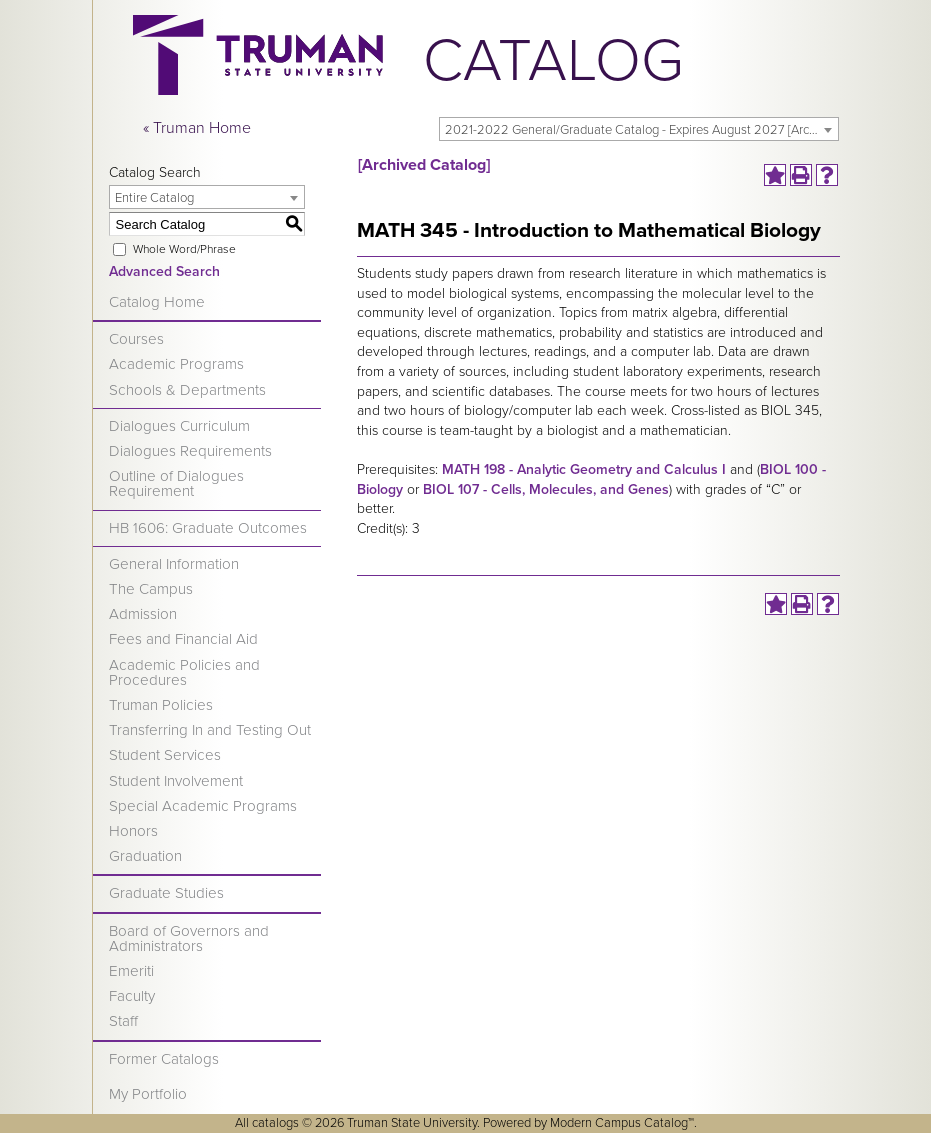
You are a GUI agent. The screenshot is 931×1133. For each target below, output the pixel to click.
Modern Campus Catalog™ (622, 1123)
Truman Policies (161, 705)
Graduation (145, 856)
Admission (143, 614)
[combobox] (639, 129)
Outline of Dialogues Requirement (176, 483)
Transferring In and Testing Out (210, 730)
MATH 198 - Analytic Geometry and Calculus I (584, 469)
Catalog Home (157, 302)
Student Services (165, 755)
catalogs (275, 1123)
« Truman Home (197, 128)
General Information (174, 564)
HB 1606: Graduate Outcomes (208, 528)
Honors (133, 831)
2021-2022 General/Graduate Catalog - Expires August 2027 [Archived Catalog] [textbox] (641, 130)
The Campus (151, 589)
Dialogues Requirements (190, 451)
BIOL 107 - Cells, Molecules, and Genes (546, 489)
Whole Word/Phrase (184, 249)
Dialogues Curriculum (179, 426)
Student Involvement (176, 781)
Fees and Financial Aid (183, 639)
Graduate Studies (166, 893)
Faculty (132, 996)
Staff (123, 1021)
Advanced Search (164, 271)
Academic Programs (176, 364)
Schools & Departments (187, 390)
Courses (136, 339)
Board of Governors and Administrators (189, 938)
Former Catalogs (164, 1059)
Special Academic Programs (203, 806)
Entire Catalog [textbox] (154, 198)
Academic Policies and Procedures (184, 672)
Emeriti (131, 971)
